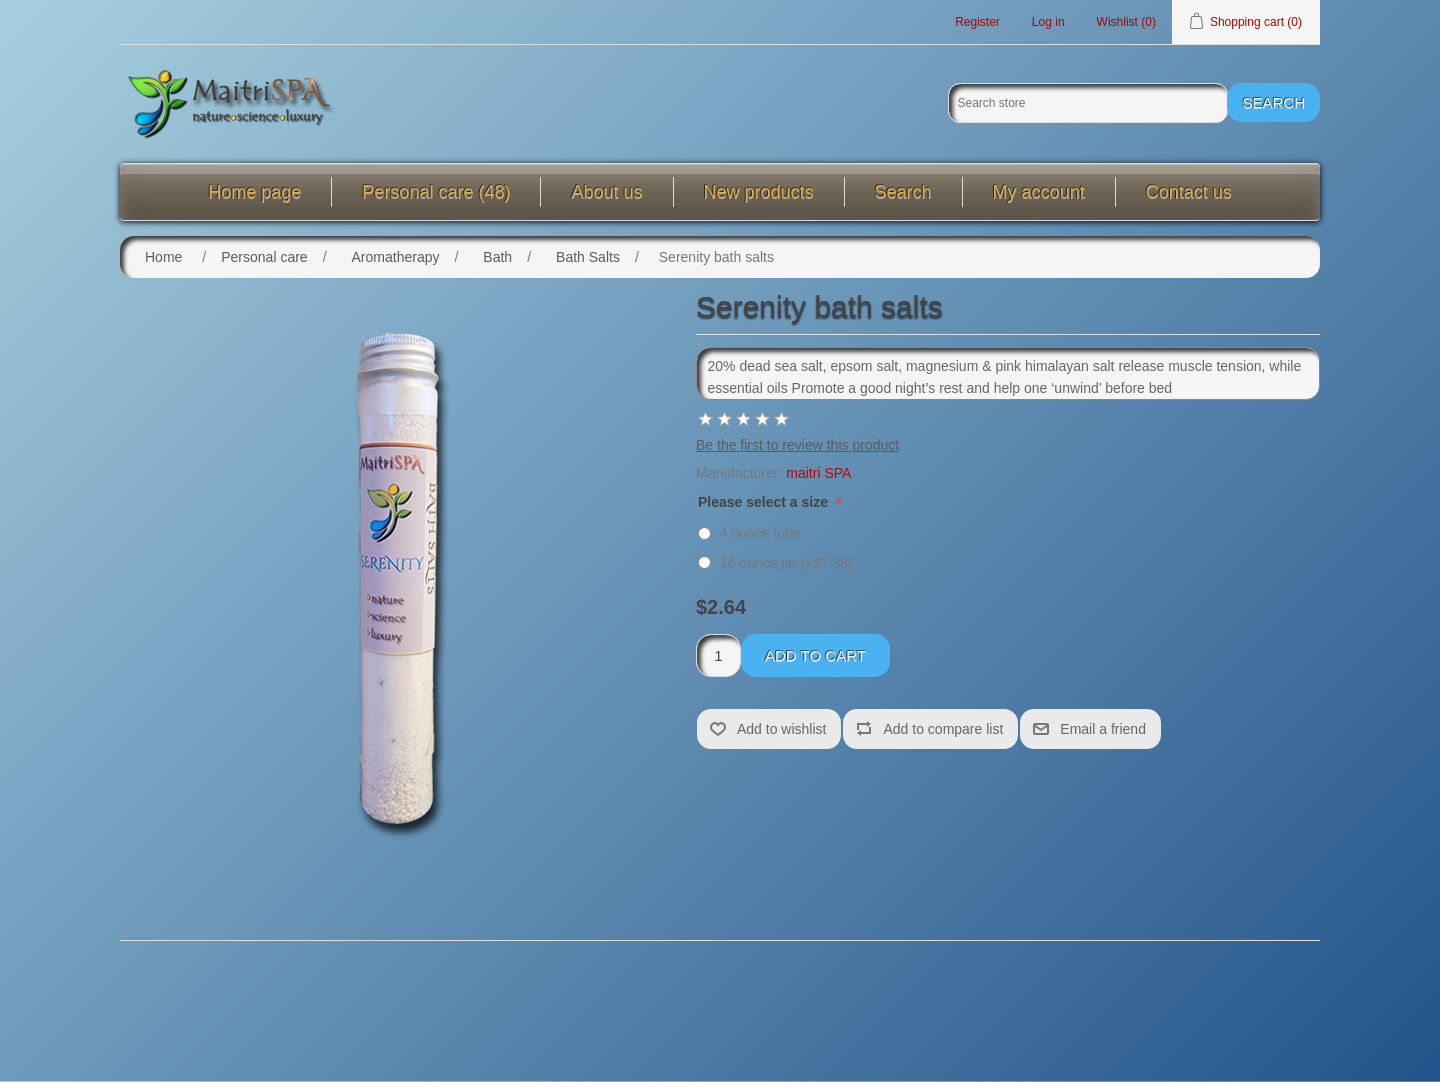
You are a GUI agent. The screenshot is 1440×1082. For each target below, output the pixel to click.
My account (1039, 193)
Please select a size (765, 503)
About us (606, 193)
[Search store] (1088, 104)
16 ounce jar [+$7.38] (786, 564)
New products (759, 193)
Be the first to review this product (797, 446)
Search (903, 193)
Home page (254, 193)
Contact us (1189, 193)
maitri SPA (818, 474)
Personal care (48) (436, 193)
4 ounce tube (760, 534)
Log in (1048, 22)
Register (977, 22)
